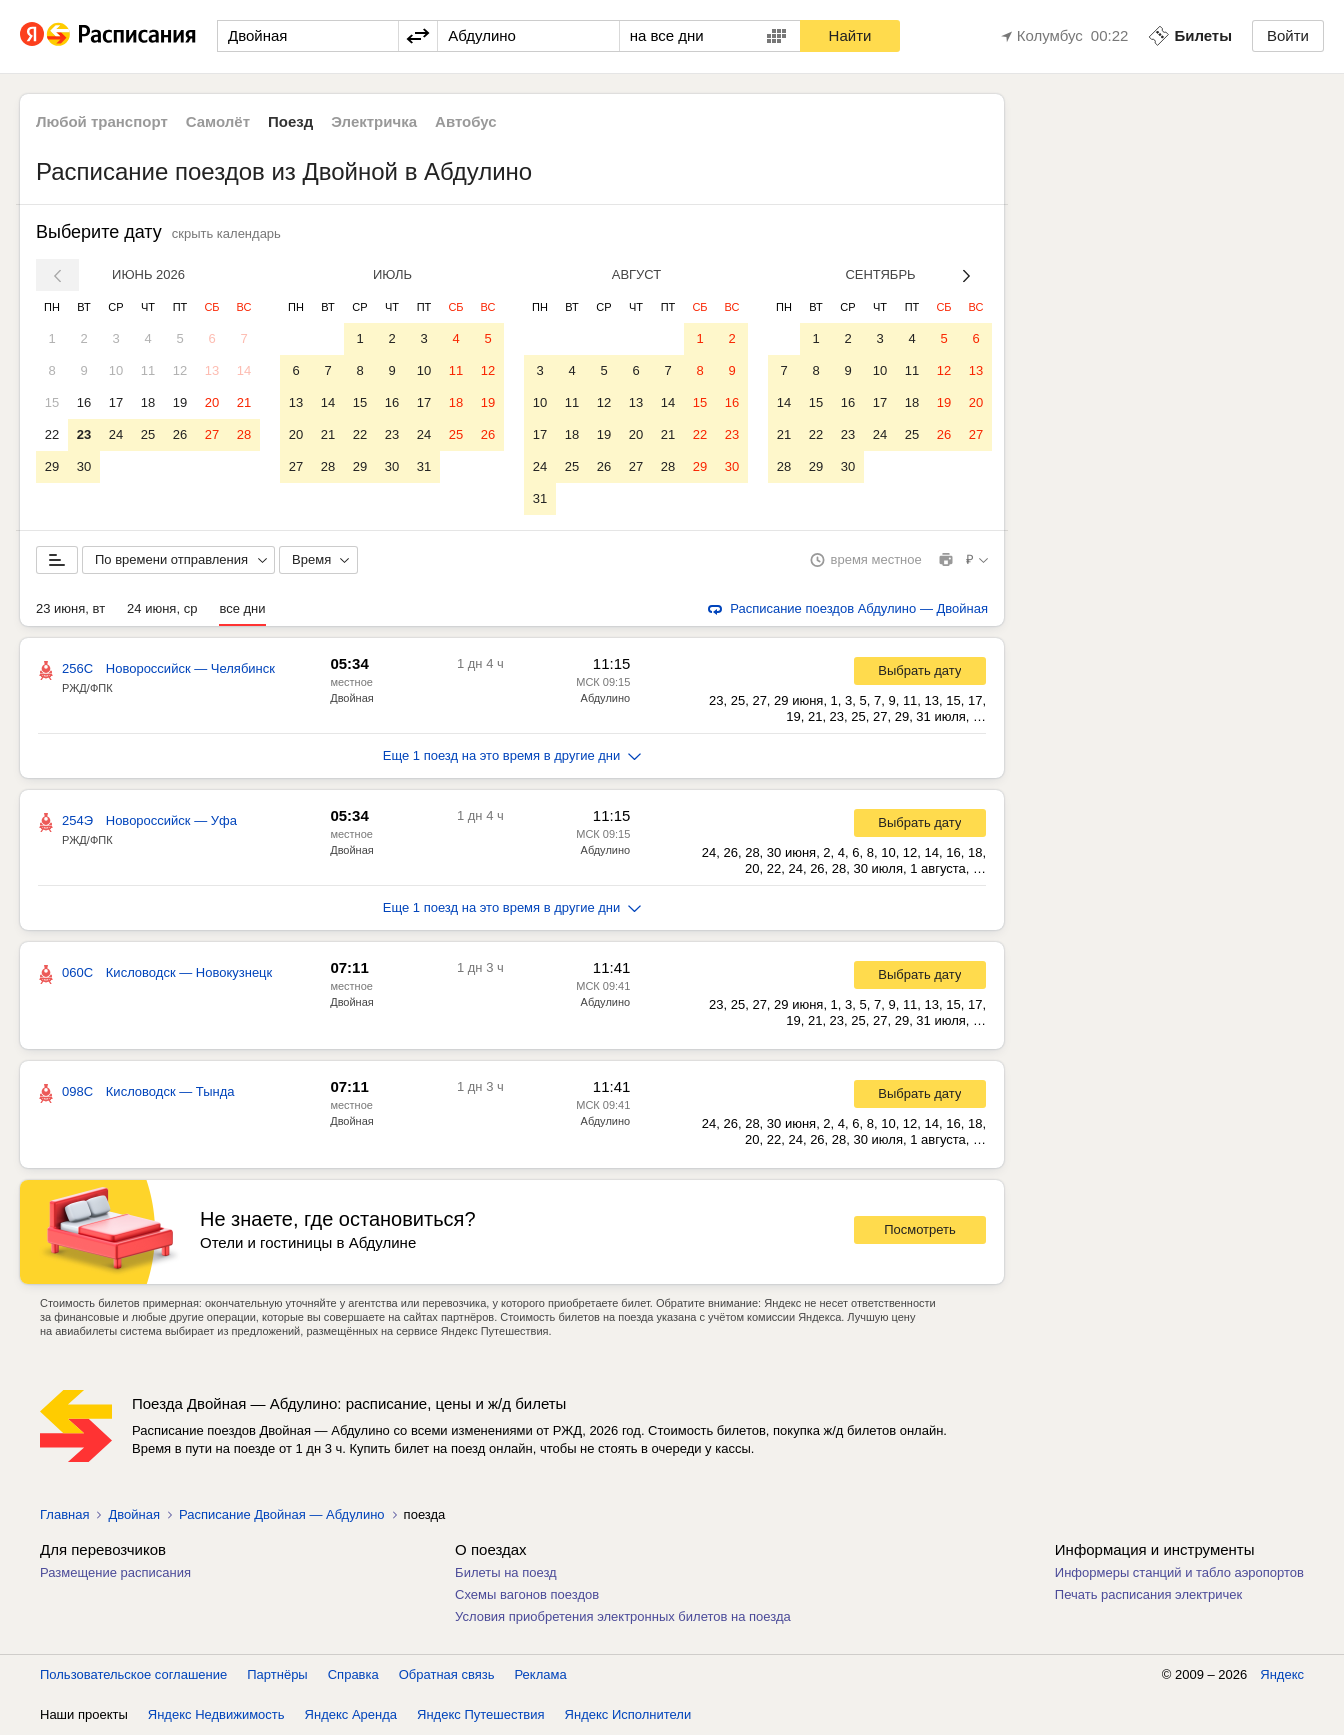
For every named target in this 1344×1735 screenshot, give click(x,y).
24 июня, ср (162, 608)
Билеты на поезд (506, 1572)
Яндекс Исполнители (628, 1714)
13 (212, 370)
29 (52, 466)
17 (116, 402)
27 (212, 434)
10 (116, 370)
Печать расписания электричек (1148, 1594)
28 (244, 434)
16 (84, 402)
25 (148, 434)
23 (84, 434)
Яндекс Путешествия (481, 1714)
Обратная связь (447, 1674)
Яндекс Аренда (351, 1714)
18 (148, 402)
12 (180, 370)
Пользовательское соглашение (133, 1674)
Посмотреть (920, 1229)
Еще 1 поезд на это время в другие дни (512, 755)
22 (52, 434)
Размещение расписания (115, 1572)
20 (212, 402)
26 (180, 434)
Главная (64, 1514)
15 (52, 402)
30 (84, 466)
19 (180, 402)
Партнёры (277, 1674)
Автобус (466, 121)
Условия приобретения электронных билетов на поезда (623, 1616)
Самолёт (218, 121)
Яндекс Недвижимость (216, 1714)
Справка (353, 1674)
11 (148, 370)
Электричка (374, 121)
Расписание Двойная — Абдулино (282, 1514)
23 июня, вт (70, 608)
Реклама (541, 1674)
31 (424, 466)
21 (244, 402)
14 (244, 370)
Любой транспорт (102, 121)
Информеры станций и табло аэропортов (1179, 1572)
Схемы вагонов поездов (527, 1594)
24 (116, 434)
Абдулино (606, 698)
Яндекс (1282, 1674)
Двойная (352, 698)
